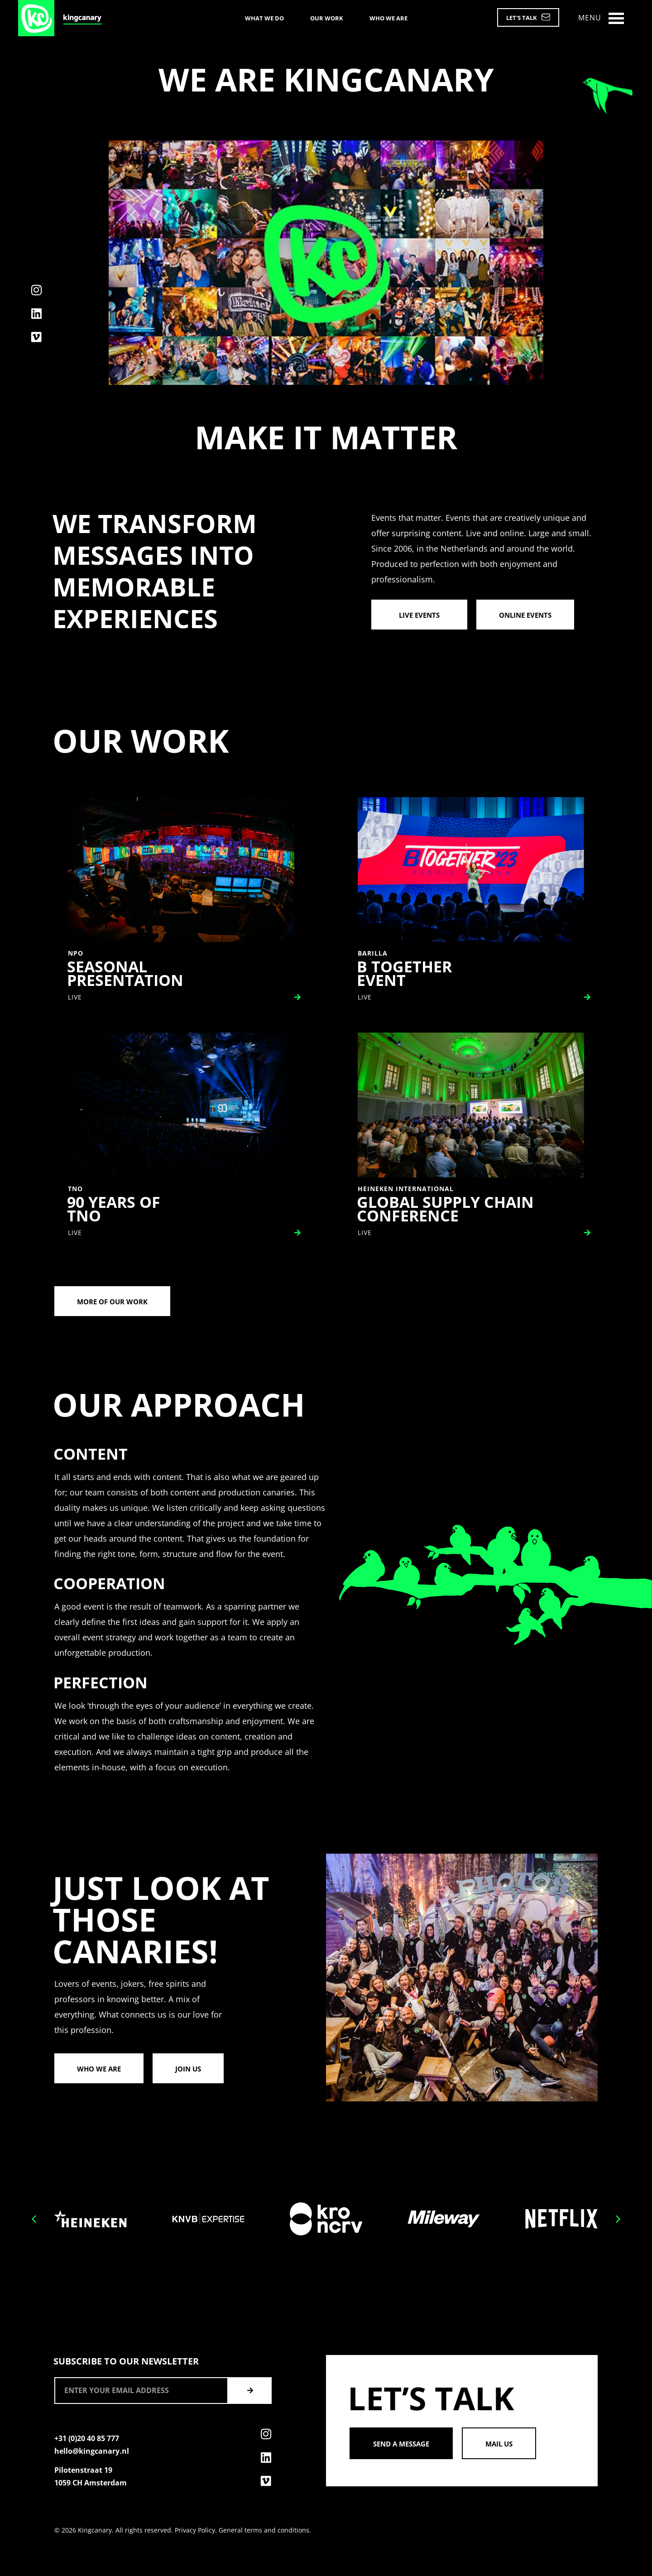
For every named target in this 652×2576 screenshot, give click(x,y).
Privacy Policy (195, 2530)
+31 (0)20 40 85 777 (86, 2438)
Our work (326, 18)
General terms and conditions (264, 2530)
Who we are (388, 18)
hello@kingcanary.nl (91, 2451)
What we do (264, 18)
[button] (34, 2219)
